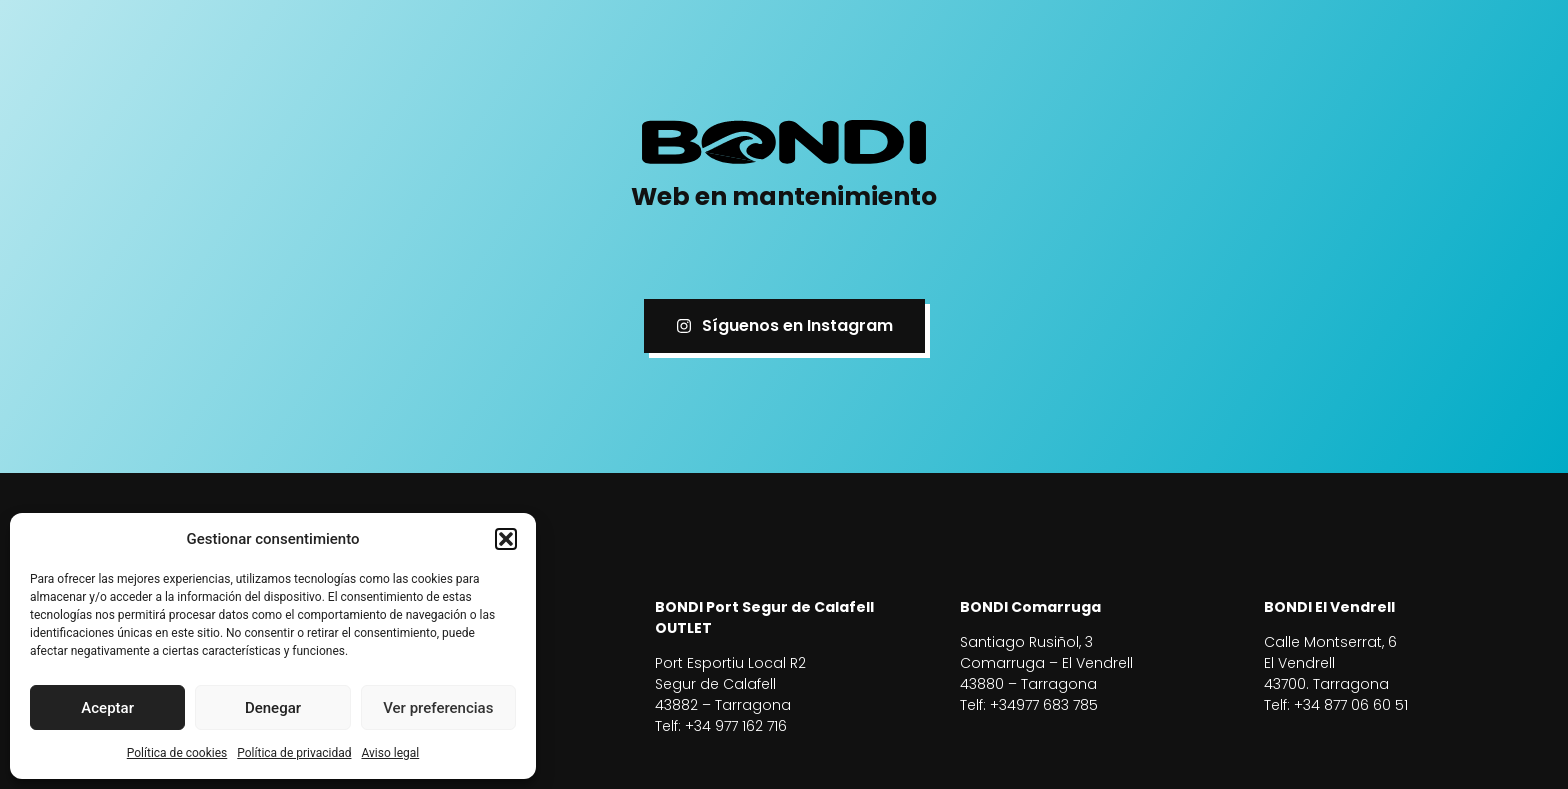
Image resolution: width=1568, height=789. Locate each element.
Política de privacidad (294, 753)
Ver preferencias (438, 708)
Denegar (273, 708)
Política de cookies (177, 753)
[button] (506, 539)
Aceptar (107, 708)
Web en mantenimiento (784, 196)
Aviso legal (390, 753)
